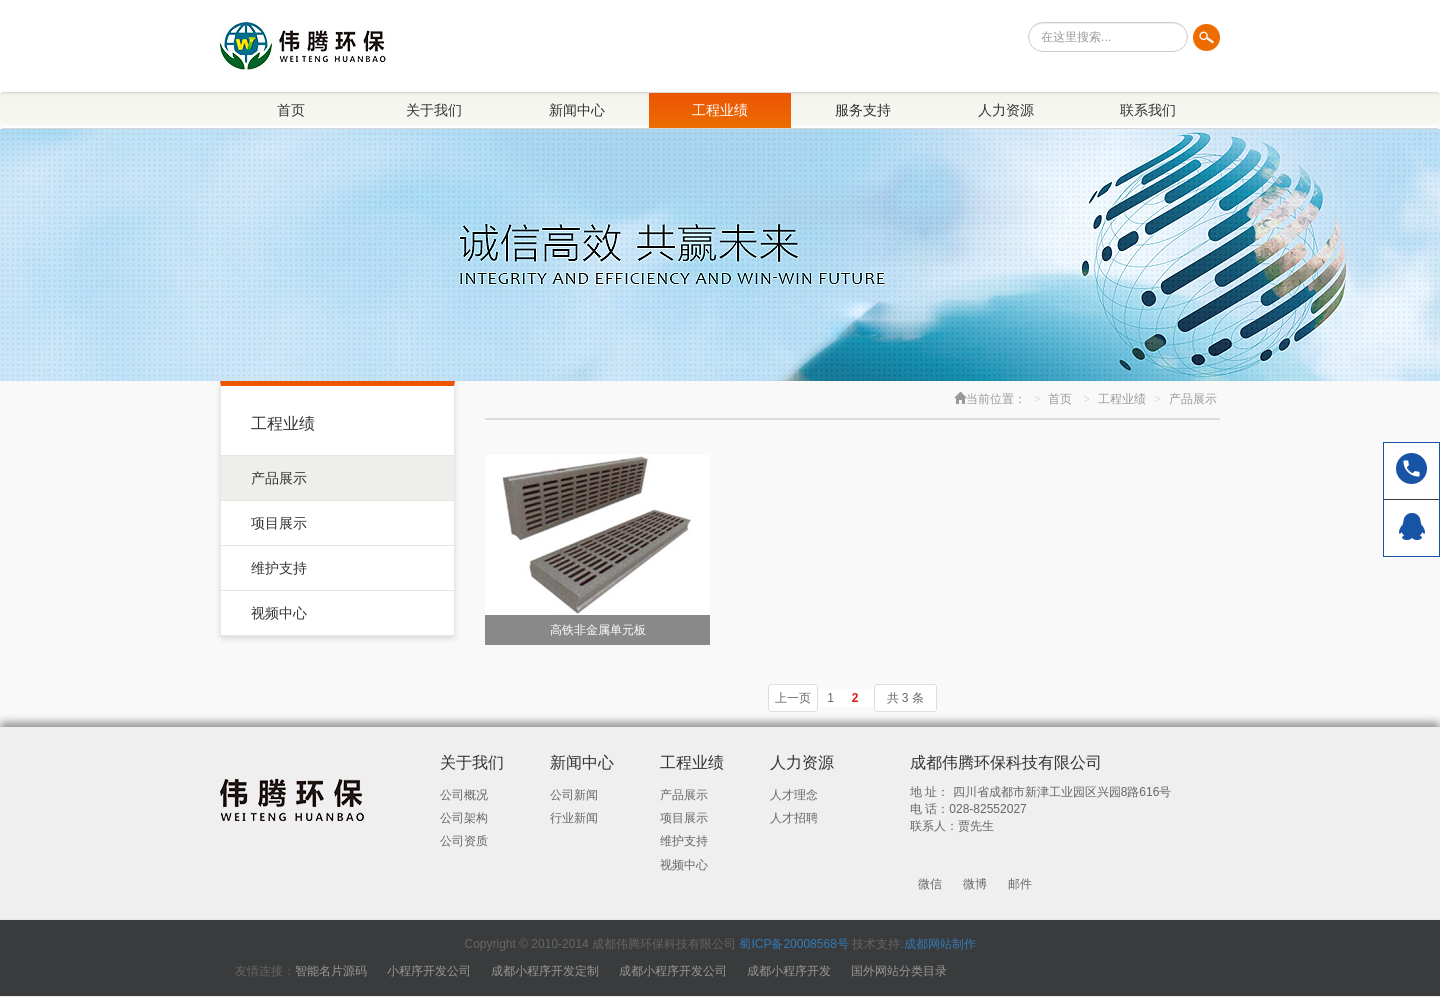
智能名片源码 (331, 971)
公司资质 (464, 841)
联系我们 (1148, 110)
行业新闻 (574, 818)
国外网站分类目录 (899, 971)
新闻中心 (577, 110)
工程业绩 (720, 110)
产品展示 (279, 478)
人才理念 (794, 795)
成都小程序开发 (789, 971)
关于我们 (434, 110)
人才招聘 (794, 818)
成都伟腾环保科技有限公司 (1006, 762)
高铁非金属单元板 (598, 630)
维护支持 (279, 568)
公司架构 (464, 818)
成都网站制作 (940, 944)
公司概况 (464, 795)
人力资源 (1006, 110)
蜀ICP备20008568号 (793, 944)
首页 (291, 110)
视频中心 (279, 613)
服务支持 (863, 110)
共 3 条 (905, 698)
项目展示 (279, 523)
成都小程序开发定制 (545, 971)
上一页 (793, 698)
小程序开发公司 (429, 971)
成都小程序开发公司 (673, 971)
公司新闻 (574, 795)
